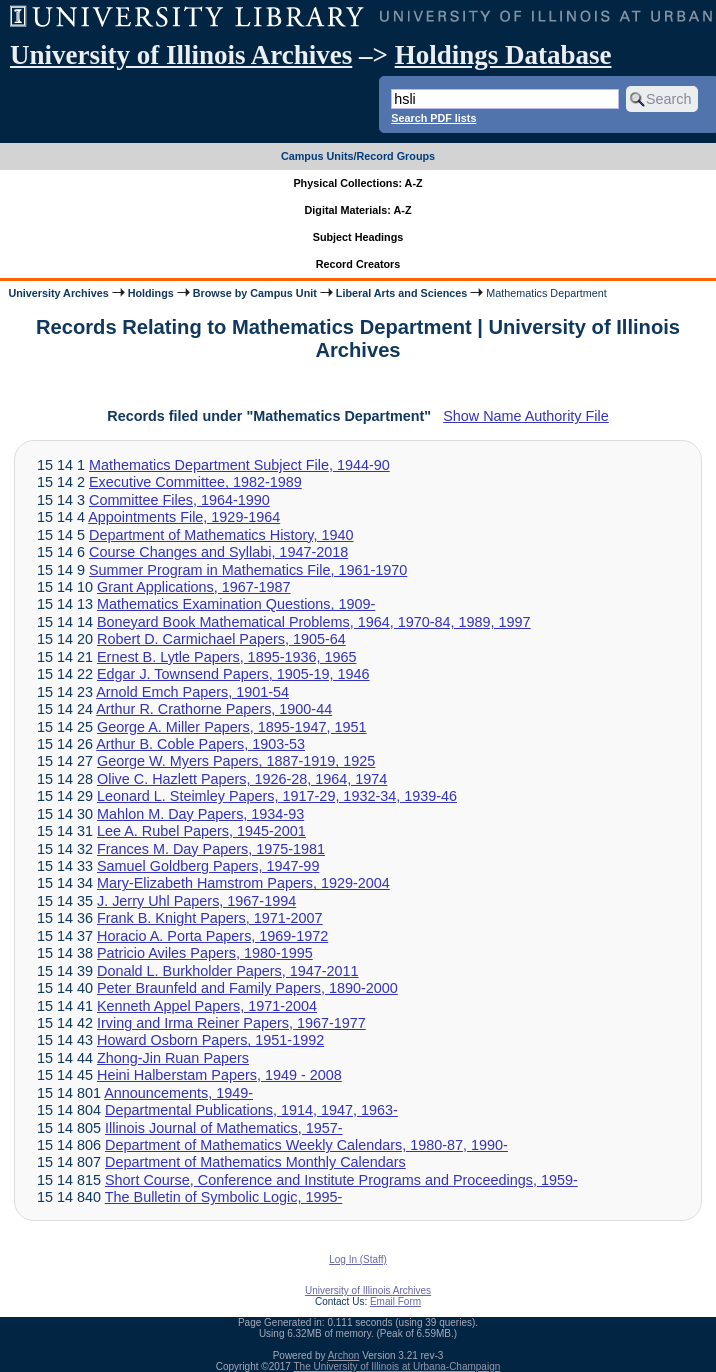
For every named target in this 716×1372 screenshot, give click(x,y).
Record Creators (358, 264)
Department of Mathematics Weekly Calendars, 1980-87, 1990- (306, 1145)
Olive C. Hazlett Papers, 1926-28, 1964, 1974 (242, 779)
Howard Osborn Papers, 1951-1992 (210, 1040)
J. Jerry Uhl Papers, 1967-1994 (196, 901)
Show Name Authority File (526, 416)
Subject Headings (358, 237)
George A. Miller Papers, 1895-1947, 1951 (232, 727)
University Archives (58, 293)
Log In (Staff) (358, 1259)
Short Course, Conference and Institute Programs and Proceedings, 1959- (341, 1180)
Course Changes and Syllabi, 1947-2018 (218, 552)
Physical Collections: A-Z (357, 183)
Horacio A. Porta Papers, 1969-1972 (212, 936)
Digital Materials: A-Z (358, 210)
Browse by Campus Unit (255, 293)
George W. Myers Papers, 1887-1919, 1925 (236, 761)
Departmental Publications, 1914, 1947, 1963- (251, 1110)
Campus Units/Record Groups (358, 156)
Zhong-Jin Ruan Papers (173, 1058)
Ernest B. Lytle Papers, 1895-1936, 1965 (226, 657)
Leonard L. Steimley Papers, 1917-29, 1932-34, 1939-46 (277, 796)
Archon (344, 1355)
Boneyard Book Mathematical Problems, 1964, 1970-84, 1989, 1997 (314, 622)
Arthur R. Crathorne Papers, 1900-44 (214, 709)
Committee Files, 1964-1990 (179, 500)
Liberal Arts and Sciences (401, 293)
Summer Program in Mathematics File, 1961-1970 (248, 570)
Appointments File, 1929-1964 (184, 517)
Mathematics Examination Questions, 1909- (236, 604)
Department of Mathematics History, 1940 (221, 535)
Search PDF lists (433, 118)
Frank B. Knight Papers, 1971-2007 (210, 918)
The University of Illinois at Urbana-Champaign (397, 1366)
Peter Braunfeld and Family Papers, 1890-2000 (247, 988)
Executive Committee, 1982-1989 (195, 482)
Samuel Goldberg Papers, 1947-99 (208, 866)
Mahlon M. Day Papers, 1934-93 (200, 814)
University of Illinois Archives (181, 55)
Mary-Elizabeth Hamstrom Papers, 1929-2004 (243, 883)
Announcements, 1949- (178, 1093)
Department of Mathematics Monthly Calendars (255, 1162)
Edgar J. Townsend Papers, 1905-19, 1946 (233, 674)
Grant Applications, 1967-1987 (194, 587)
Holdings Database (503, 55)
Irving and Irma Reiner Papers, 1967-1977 (231, 1023)
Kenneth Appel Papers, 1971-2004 (207, 1006)
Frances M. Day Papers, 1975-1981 (211, 849)
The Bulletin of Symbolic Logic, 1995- (224, 1197)
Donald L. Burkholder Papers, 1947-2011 (228, 971)
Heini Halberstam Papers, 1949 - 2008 (219, 1075)
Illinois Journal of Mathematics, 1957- (224, 1128)
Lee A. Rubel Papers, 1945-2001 (201, 831)
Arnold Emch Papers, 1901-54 (192, 692)
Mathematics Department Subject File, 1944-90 (239, 465)
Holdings (151, 293)
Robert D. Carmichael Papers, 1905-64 (221, 639)
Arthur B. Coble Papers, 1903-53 (200, 744)
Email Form (395, 1301)
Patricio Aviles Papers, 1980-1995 (205, 953)
